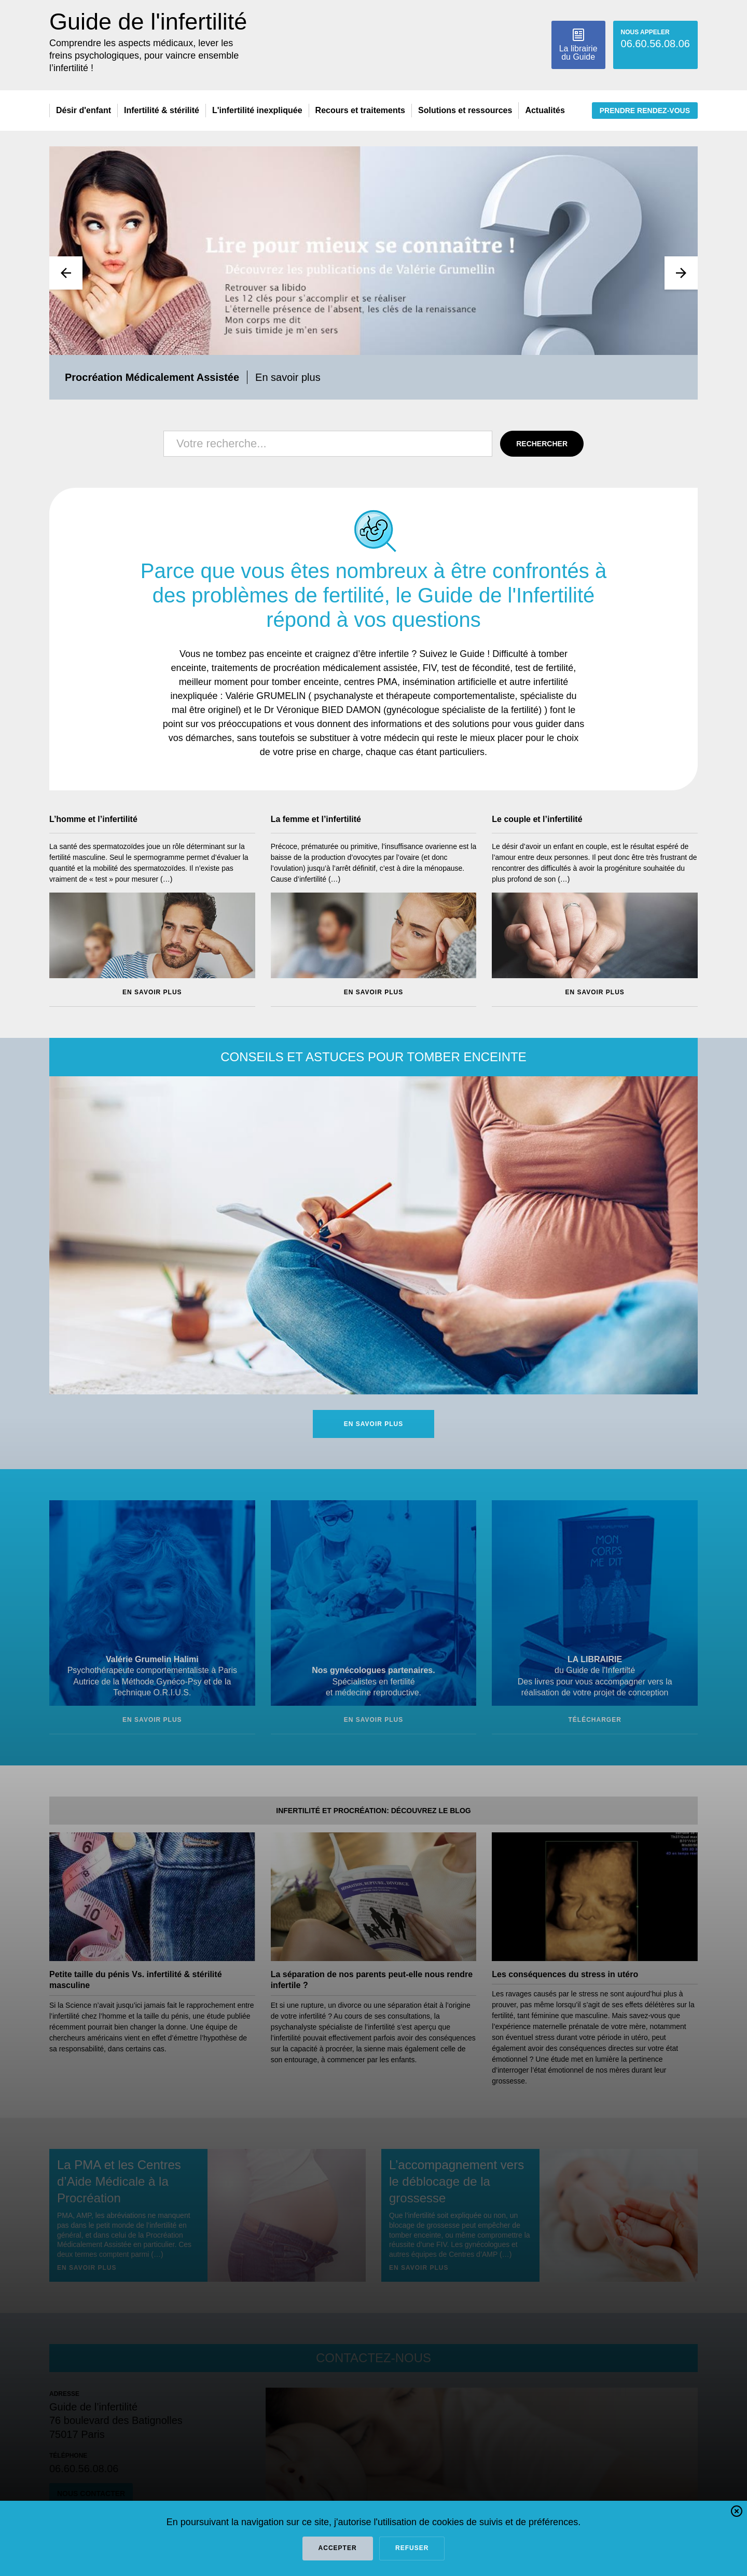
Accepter (338, 2548)
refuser (411, 2548)
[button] (736, 2513)
